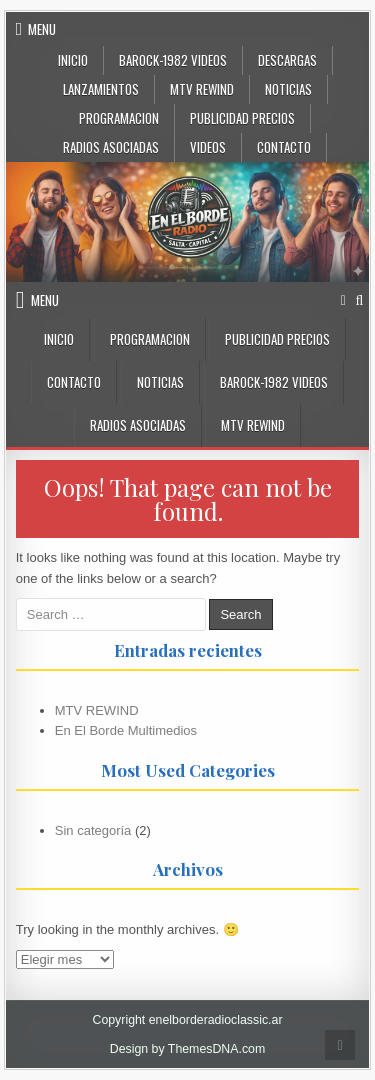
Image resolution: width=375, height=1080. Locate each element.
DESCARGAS (287, 60)
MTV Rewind (202, 89)
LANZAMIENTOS (101, 89)
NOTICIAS (288, 89)
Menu (42, 29)
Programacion (119, 118)
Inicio (73, 60)
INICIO (59, 339)
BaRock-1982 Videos (173, 60)
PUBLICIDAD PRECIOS (242, 118)
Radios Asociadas (111, 147)
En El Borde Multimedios (126, 730)
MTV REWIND (97, 710)
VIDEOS (208, 147)
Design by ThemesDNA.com (188, 1049)
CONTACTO (284, 147)
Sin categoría (93, 830)
